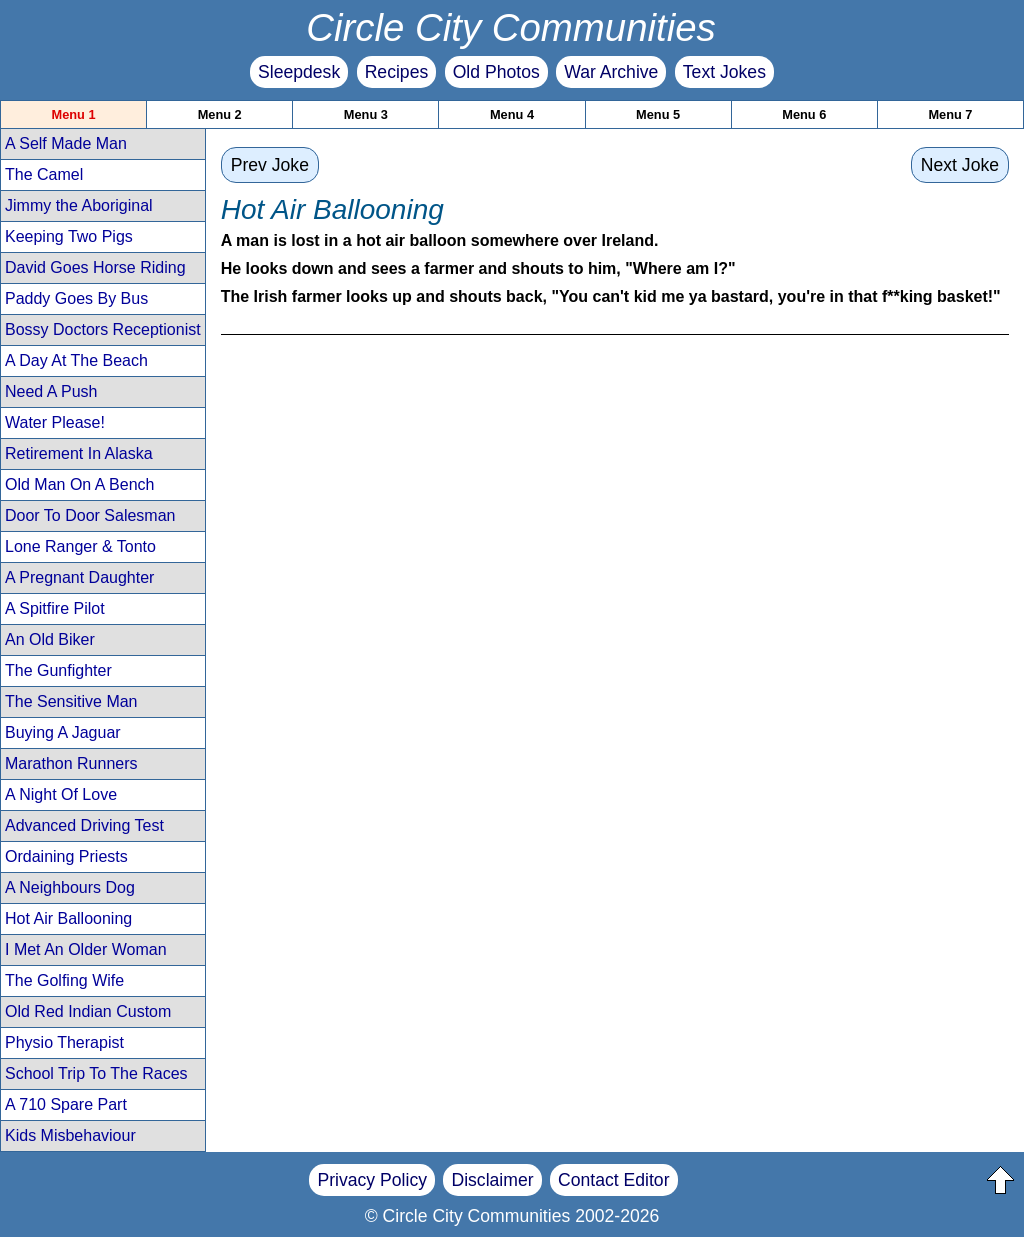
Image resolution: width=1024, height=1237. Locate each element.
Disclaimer (492, 1180)
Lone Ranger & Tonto (80, 546)
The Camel (44, 174)
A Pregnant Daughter (79, 577)
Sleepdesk (299, 72)
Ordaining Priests (66, 856)
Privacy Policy (372, 1180)
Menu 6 (804, 114)
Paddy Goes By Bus (76, 298)
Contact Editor (613, 1180)
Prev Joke (270, 165)
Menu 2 (220, 114)
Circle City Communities (511, 27)
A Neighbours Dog (70, 887)
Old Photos (496, 72)
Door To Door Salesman (90, 515)
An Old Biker (50, 639)
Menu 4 (512, 114)
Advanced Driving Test (84, 825)
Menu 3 (366, 114)
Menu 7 (950, 114)
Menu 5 (658, 114)
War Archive (611, 72)
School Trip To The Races (96, 1073)
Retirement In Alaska (79, 453)
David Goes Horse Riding (95, 267)
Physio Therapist (64, 1042)
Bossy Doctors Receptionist (103, 329)
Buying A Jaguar (63, 732)
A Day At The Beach (76, 360)
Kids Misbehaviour (70, 1135)
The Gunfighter (58, 670)
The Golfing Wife (64, 980)
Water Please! (55, 422)
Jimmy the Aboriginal (79, 205)
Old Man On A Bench (79, 484)
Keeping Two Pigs (69, 236)
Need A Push (51, 391)
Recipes (397, 72)
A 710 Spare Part (66, 1104)
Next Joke (960, 165)
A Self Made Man (66, 143)
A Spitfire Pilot (55, 608)
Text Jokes (724, 72)
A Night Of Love (61, 794)
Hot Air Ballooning (68, 918)
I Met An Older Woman (86, 949)
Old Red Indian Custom (88, 1011)
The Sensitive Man (71, 701)
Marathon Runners (71, 763)
